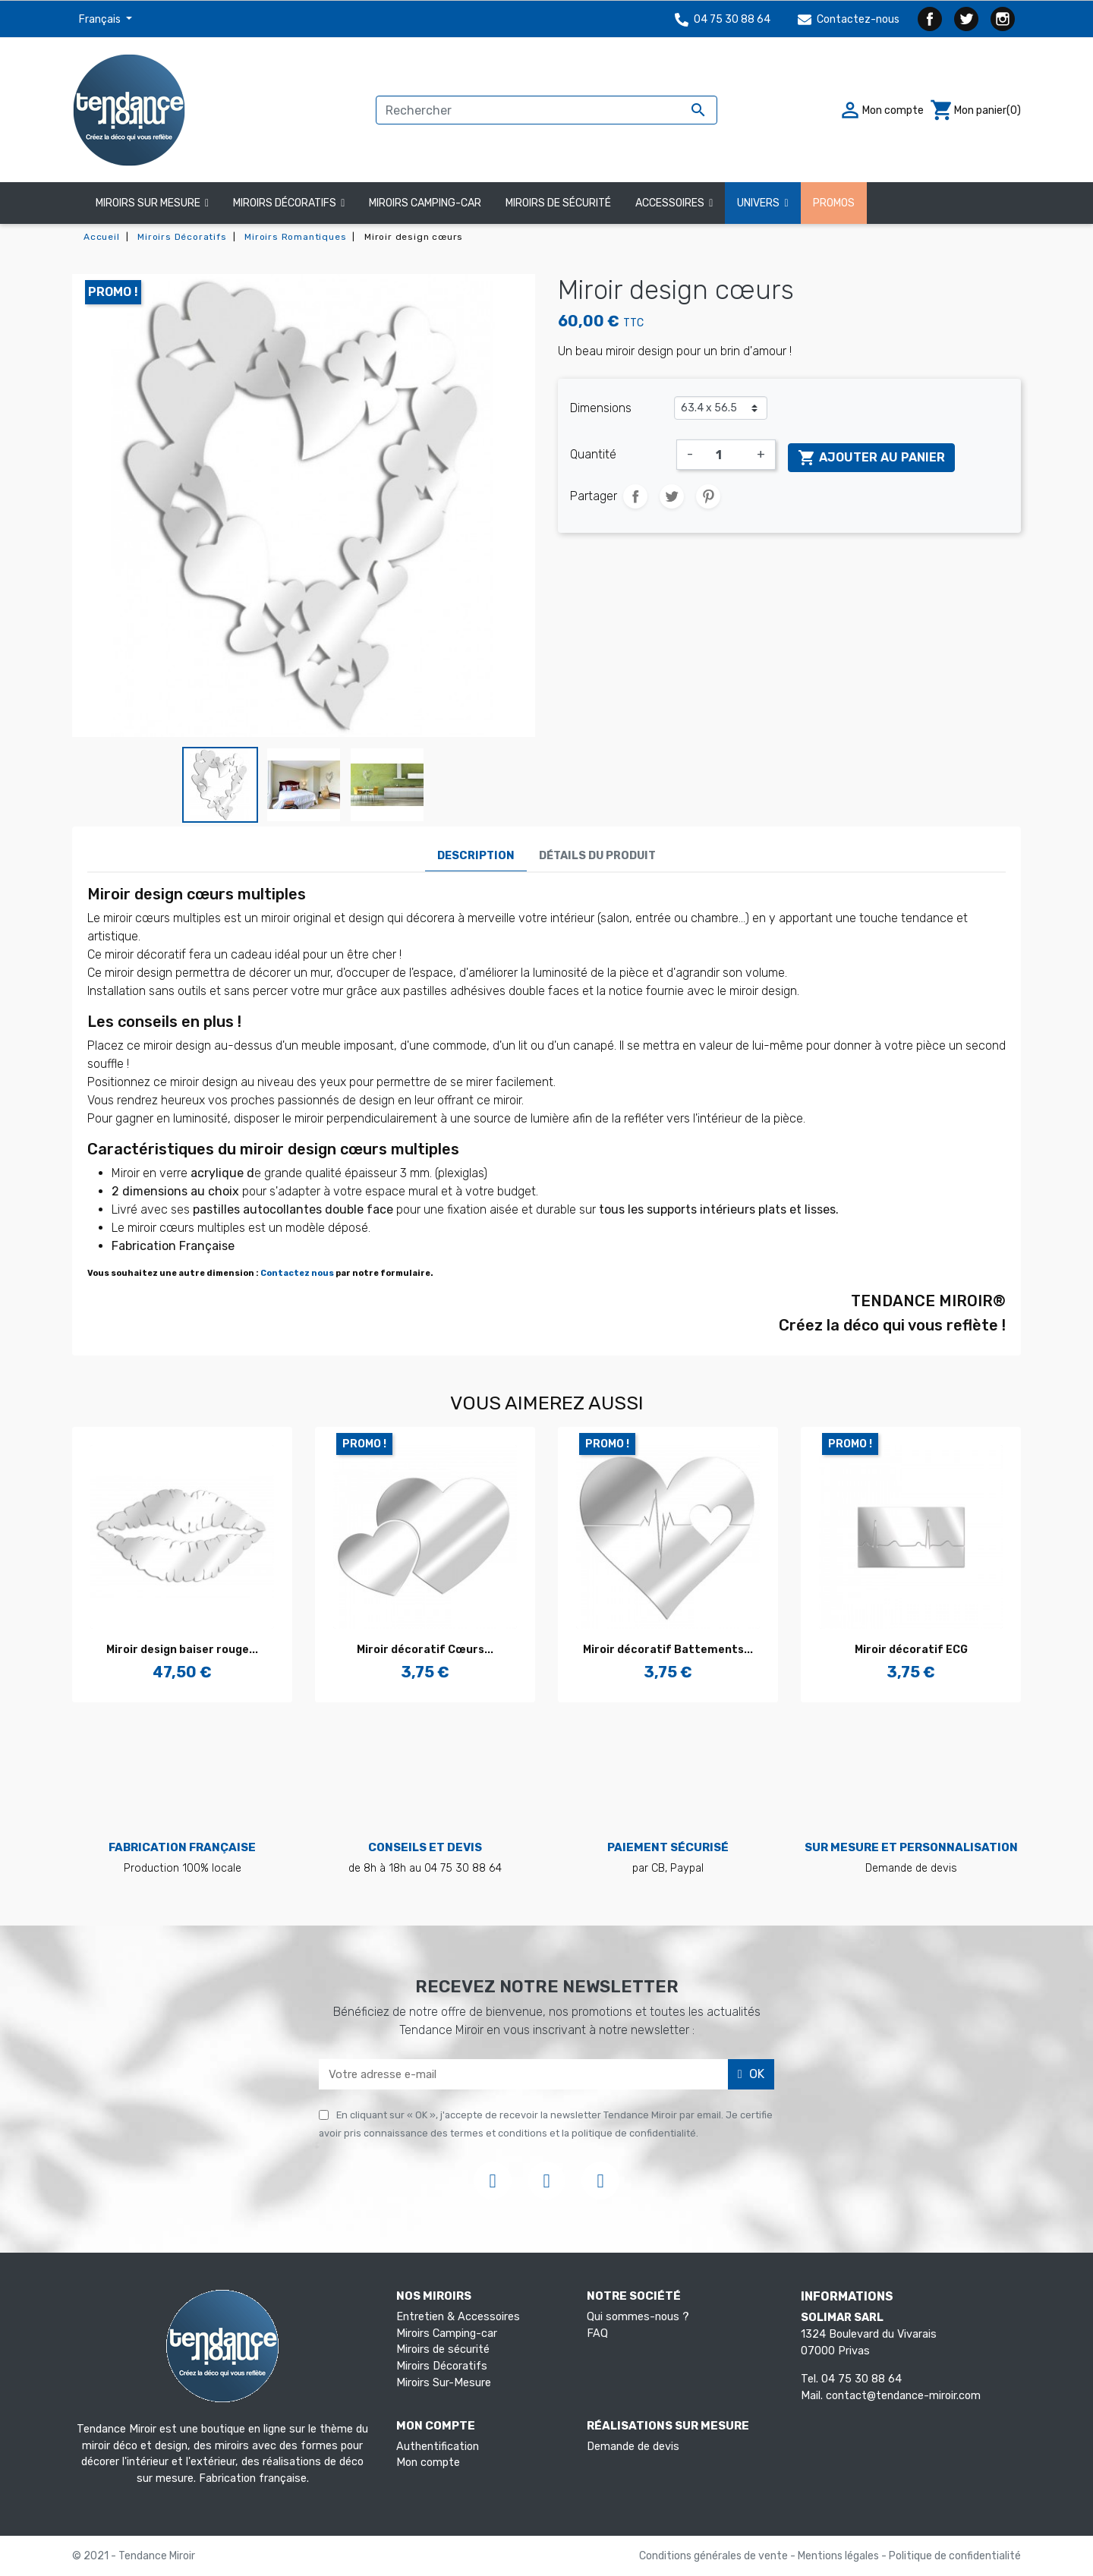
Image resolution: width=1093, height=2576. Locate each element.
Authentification (437, 2446)
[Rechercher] (546, 110)
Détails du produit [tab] (597, 855)
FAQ (597, 2333)
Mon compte (428, 2462)
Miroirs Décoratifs (441, 2366)
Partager (635, 496)
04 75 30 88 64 (722, 19)
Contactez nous (297, 1273)
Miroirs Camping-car (446, 2333)
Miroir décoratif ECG (911, 1649)
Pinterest (708, 496)
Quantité (593, 454)
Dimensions (601, 408)
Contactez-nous (848, 19)
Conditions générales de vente (714, 2555)
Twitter (966, 19)
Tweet (672, 496)
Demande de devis (633, 2446)
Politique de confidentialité (955, 2555)
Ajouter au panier (871, 458)
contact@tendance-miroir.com (903, 2395)
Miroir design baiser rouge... (182, 1649)
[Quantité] (725, 454)
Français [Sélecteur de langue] (101, 19)
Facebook (930, 19)
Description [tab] (476, 855)
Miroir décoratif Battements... (668, 1649)
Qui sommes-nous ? (638, 2316)
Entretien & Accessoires (458, 2316)
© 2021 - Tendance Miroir (133, 2555)
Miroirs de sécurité (443, 2349)
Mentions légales (839, 2555)
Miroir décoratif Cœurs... (425, 1649)
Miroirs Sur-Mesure (443, 2382)
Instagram (1003, 19)
